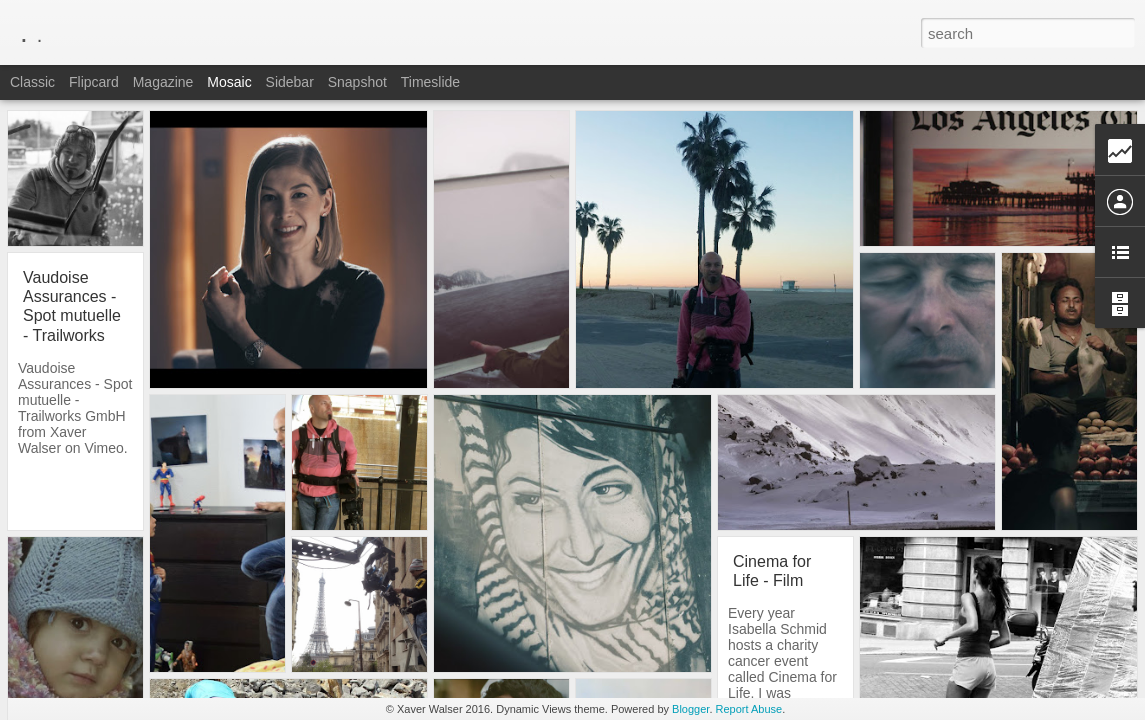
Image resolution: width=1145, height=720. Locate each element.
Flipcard (94, 82)
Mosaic (229, 82)
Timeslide (430, 82)
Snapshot (357, 82)
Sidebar (290, 82)
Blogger (690, 709)
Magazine (163, 82)
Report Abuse (749, 709)
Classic (32, 82)
